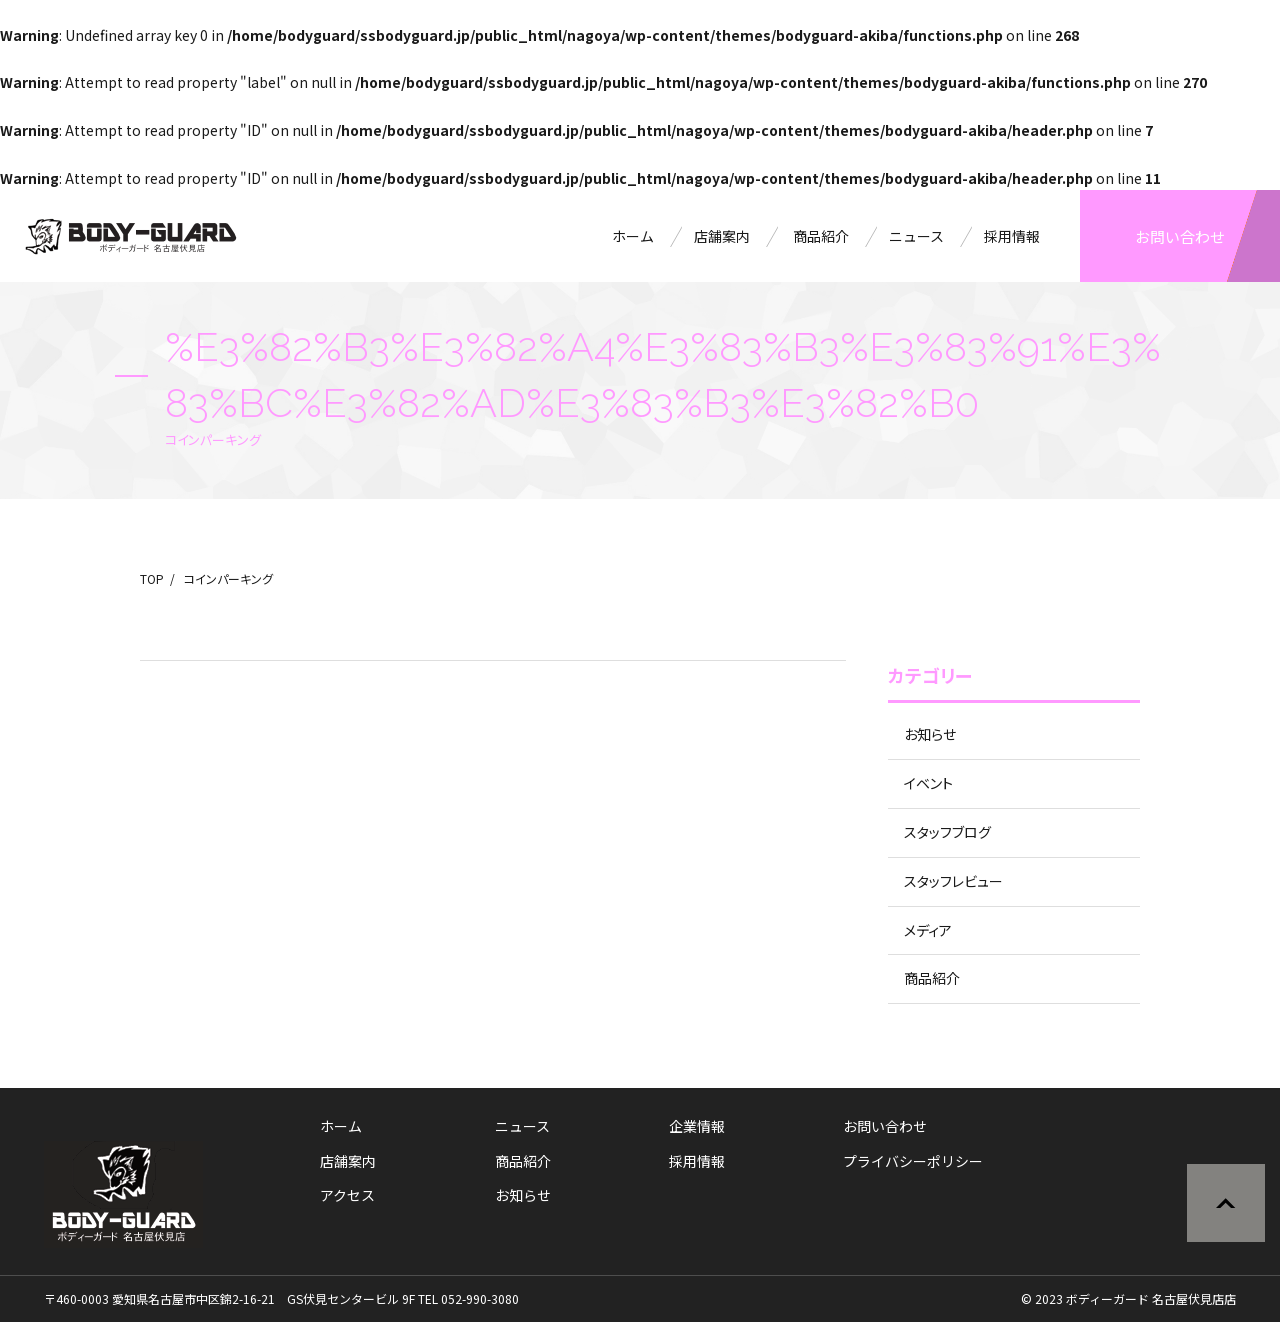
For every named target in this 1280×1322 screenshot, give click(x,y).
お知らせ (930, 734)
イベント (928, 783)
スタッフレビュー (953, 881)
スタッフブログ (947, 832)
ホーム (633, 236)
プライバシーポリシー (913, 1161)
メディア (928, 930)
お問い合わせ (1180, 236)
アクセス (347, 1195)
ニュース (916, 236)
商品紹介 (821, 236)
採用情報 (1012, 236)
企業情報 (697, 1126)
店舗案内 (722, 236)
